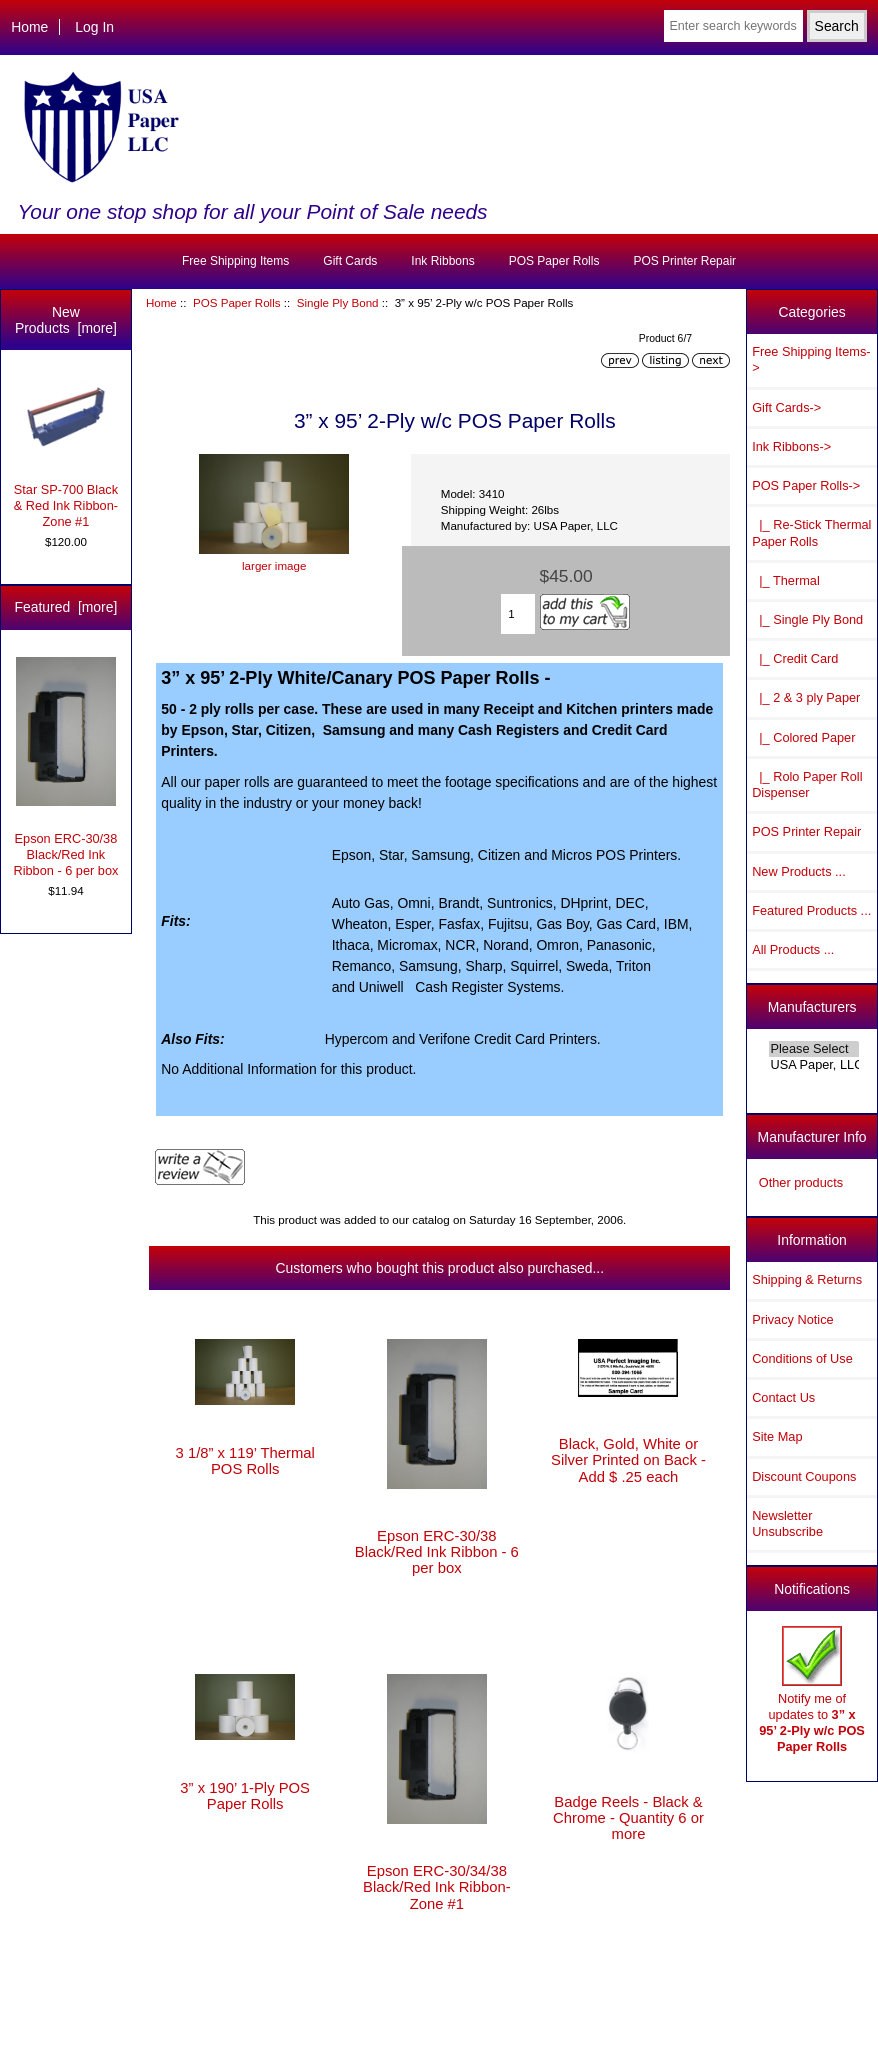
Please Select (814, 1049)
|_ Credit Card (795, 658)
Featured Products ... (811, 910)
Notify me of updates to (812, 1690)
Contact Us (783, 1397)
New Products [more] (66, 320)
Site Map (777, 1436)
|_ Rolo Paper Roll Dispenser (807, 784)
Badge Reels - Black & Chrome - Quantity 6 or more (628, 1818)
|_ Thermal (786, 580)
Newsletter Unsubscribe (787, 1523)
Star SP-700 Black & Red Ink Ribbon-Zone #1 (66, 453)
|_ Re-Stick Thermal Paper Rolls (811, 532)
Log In (94, 27)
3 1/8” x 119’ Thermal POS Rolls (245, 1461)
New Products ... (799, 871)
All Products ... (793, 949)
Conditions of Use (802, 1358)
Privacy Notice (792, 1319)
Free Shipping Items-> (811, 359)
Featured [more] (66, 607)
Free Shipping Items (235, 261)
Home (29, 27)
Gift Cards (350, 261)
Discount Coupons (804, 1476)
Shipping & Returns (807, 1279)
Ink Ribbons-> (791, 446)
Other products (801, 1182)
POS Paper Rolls (237, 302)
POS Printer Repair (684, 261)
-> (806, 485)
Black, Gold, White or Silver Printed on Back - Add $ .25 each (628, 1460)
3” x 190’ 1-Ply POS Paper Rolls (245, 1796)
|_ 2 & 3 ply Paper (806, 697)
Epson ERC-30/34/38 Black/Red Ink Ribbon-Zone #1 (437, 1887)
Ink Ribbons (442, 261)
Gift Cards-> (786, 407)
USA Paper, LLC (814, 1065)
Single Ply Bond (338, 302)
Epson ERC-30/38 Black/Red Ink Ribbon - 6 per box (65, 768)
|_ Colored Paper (803, 737)
